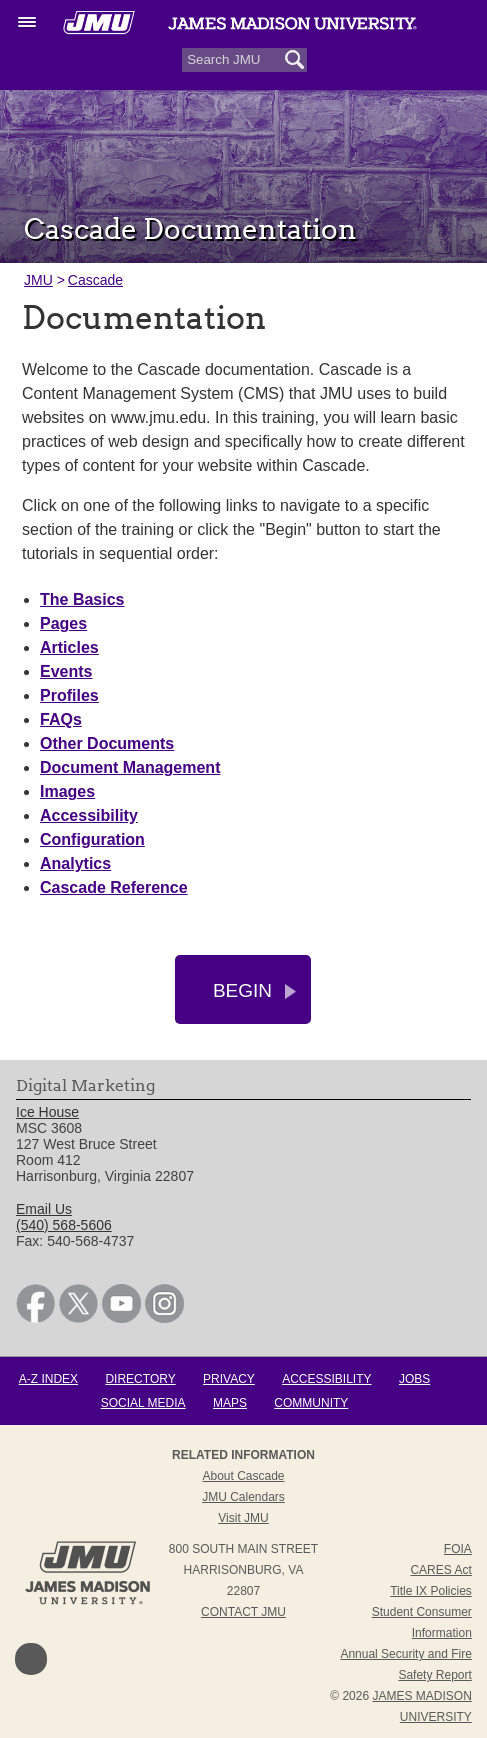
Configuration (92, 839)
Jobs (414, 1379)
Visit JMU (243, 1518)
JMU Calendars (243, 1497)
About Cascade (243, 1476)
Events (66, 671)
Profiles (69, 695)
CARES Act (440, 1570)
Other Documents (107, 743)
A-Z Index (48, 1379)
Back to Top (31, 1659)
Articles (69, 647)
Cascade (95, 280)
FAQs (61, 719)
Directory (140, 1379)
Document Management (130, 767)
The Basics (82, 599)
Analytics (75, 863)
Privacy (229, 1379)
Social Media (143, 1403)
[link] (35, 1318)
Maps (230, 1403)
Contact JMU (243, 1612)
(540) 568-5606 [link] (64, 1225)
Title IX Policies (431, 1591)
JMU (38, 280)
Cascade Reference (114, 887)
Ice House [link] (47, 1112)
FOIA (458, 1549)
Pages (63, 623)
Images (67, 791)
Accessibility (89, 815)
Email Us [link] (44, 1209)
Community (311, 1403)
